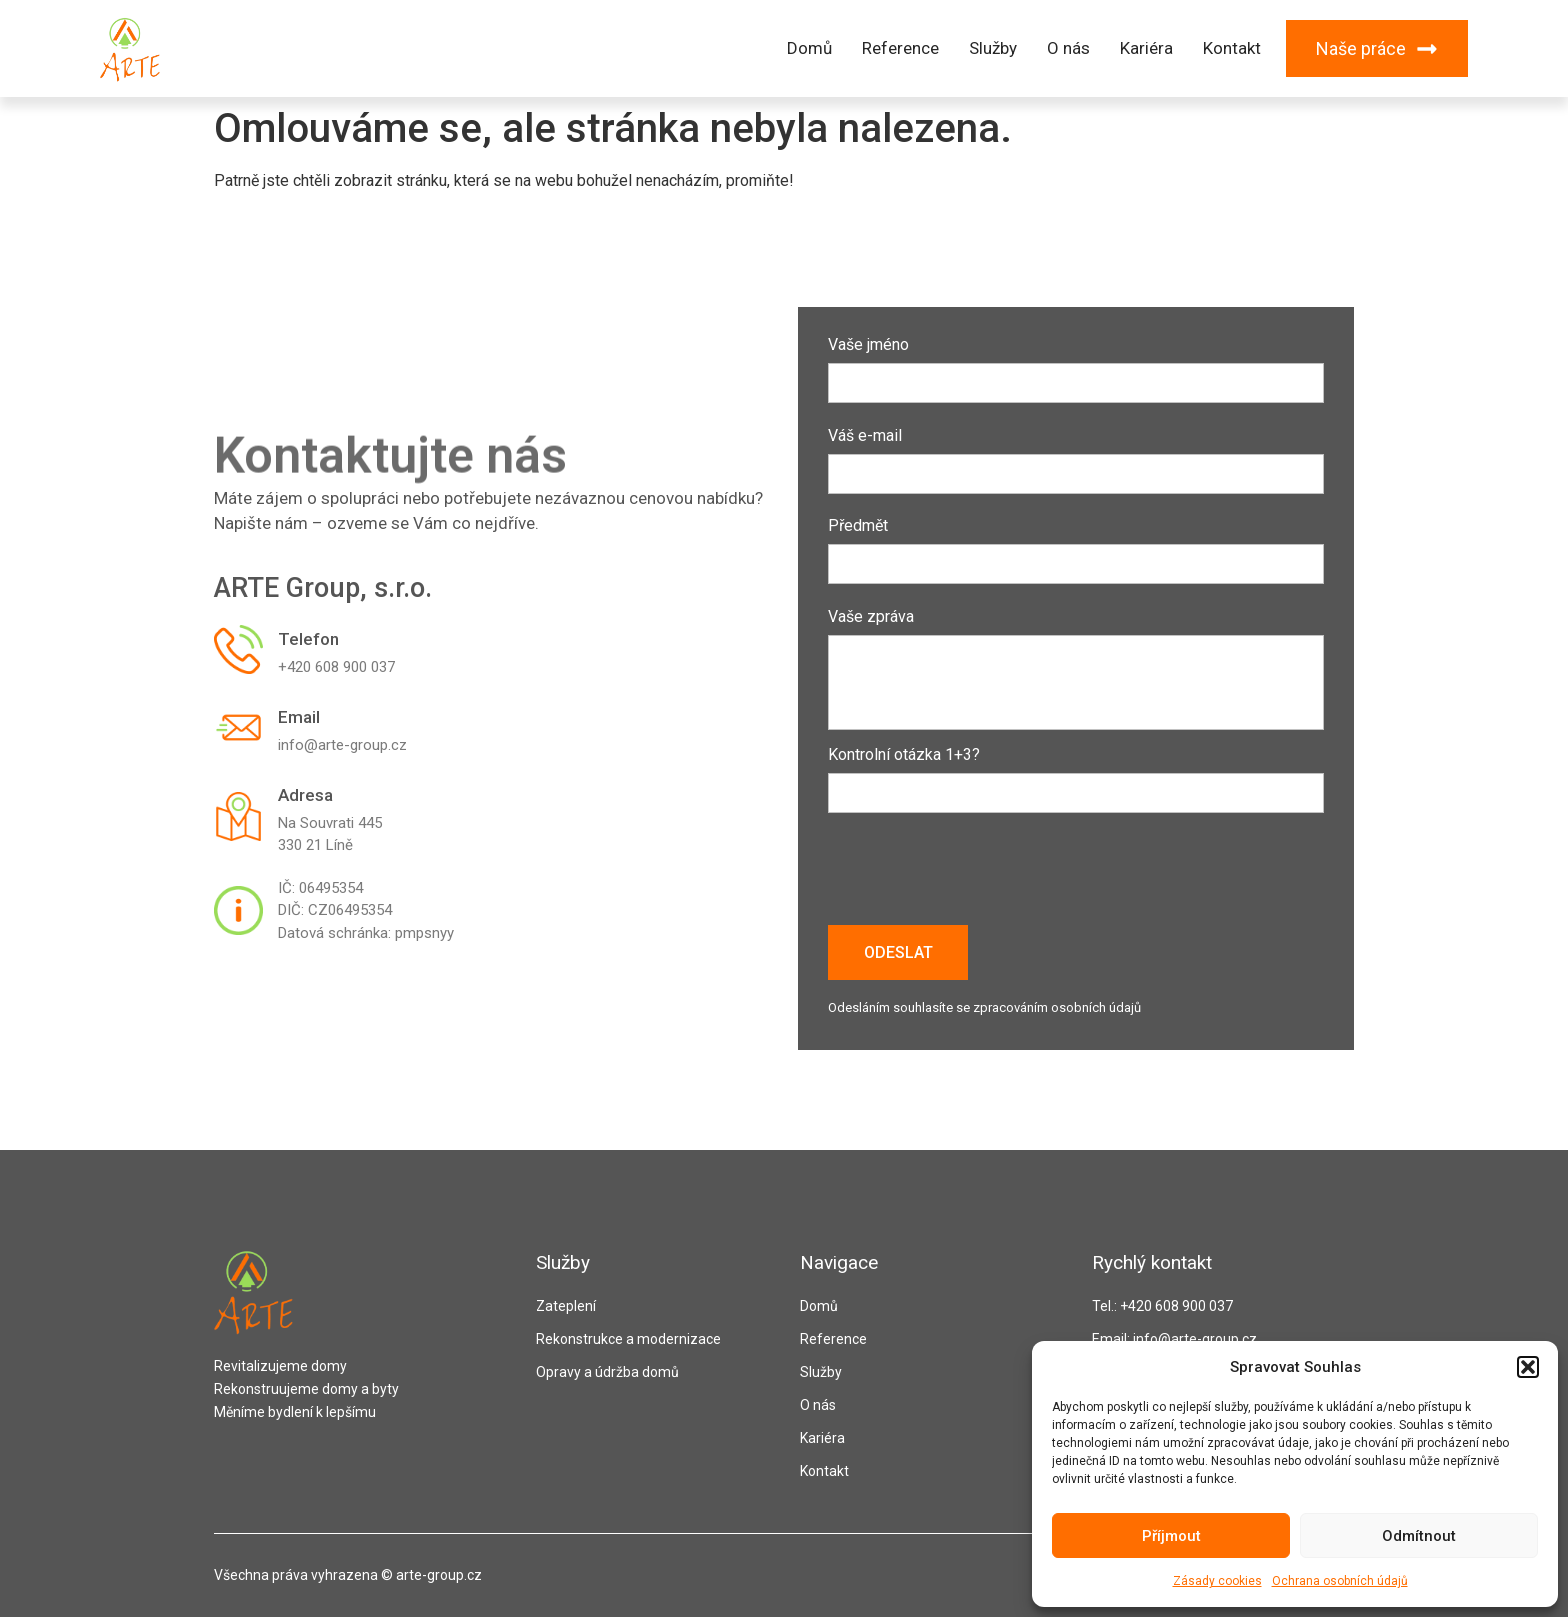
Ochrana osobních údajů (1340, 1581)
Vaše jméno (1076, 364)
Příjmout (1171, 1536)
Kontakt (1232, 48)
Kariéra (1146, 48)
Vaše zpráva (1076, 671)
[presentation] (980, 876)
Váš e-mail (1076, 455)
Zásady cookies (1217, 1581)
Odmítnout (1419, 1536)
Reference (900, 48)
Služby (993, 48)
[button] (1528, 1367)
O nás (1068, 48)
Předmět (1076, 545)
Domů (809, 48)
